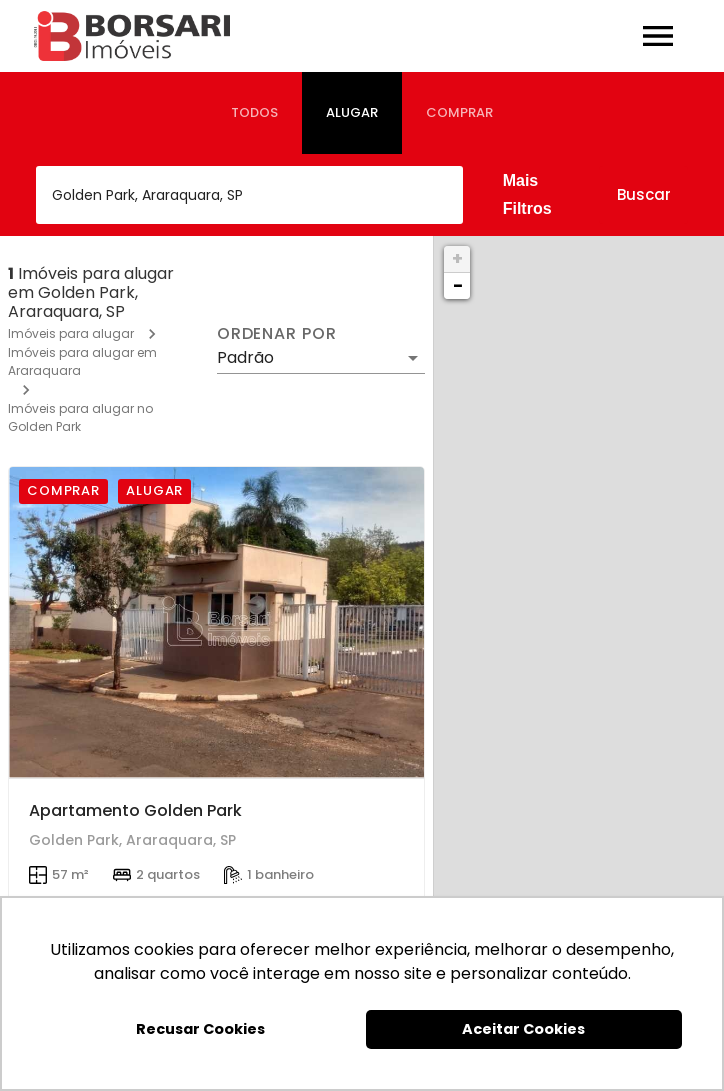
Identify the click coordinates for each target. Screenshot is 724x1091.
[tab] (254, 113)
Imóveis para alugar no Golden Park (80, 417)
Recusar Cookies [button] (200, 1029)
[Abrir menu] (658, 36)
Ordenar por (277, 334)
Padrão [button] (245, 357)
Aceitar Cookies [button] (523, 1029)
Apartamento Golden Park (135, 810)
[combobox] (249, 195)
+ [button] (457, 258)
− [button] (458, 285)
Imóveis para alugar (71, 333)
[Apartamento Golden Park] (216, 622)
